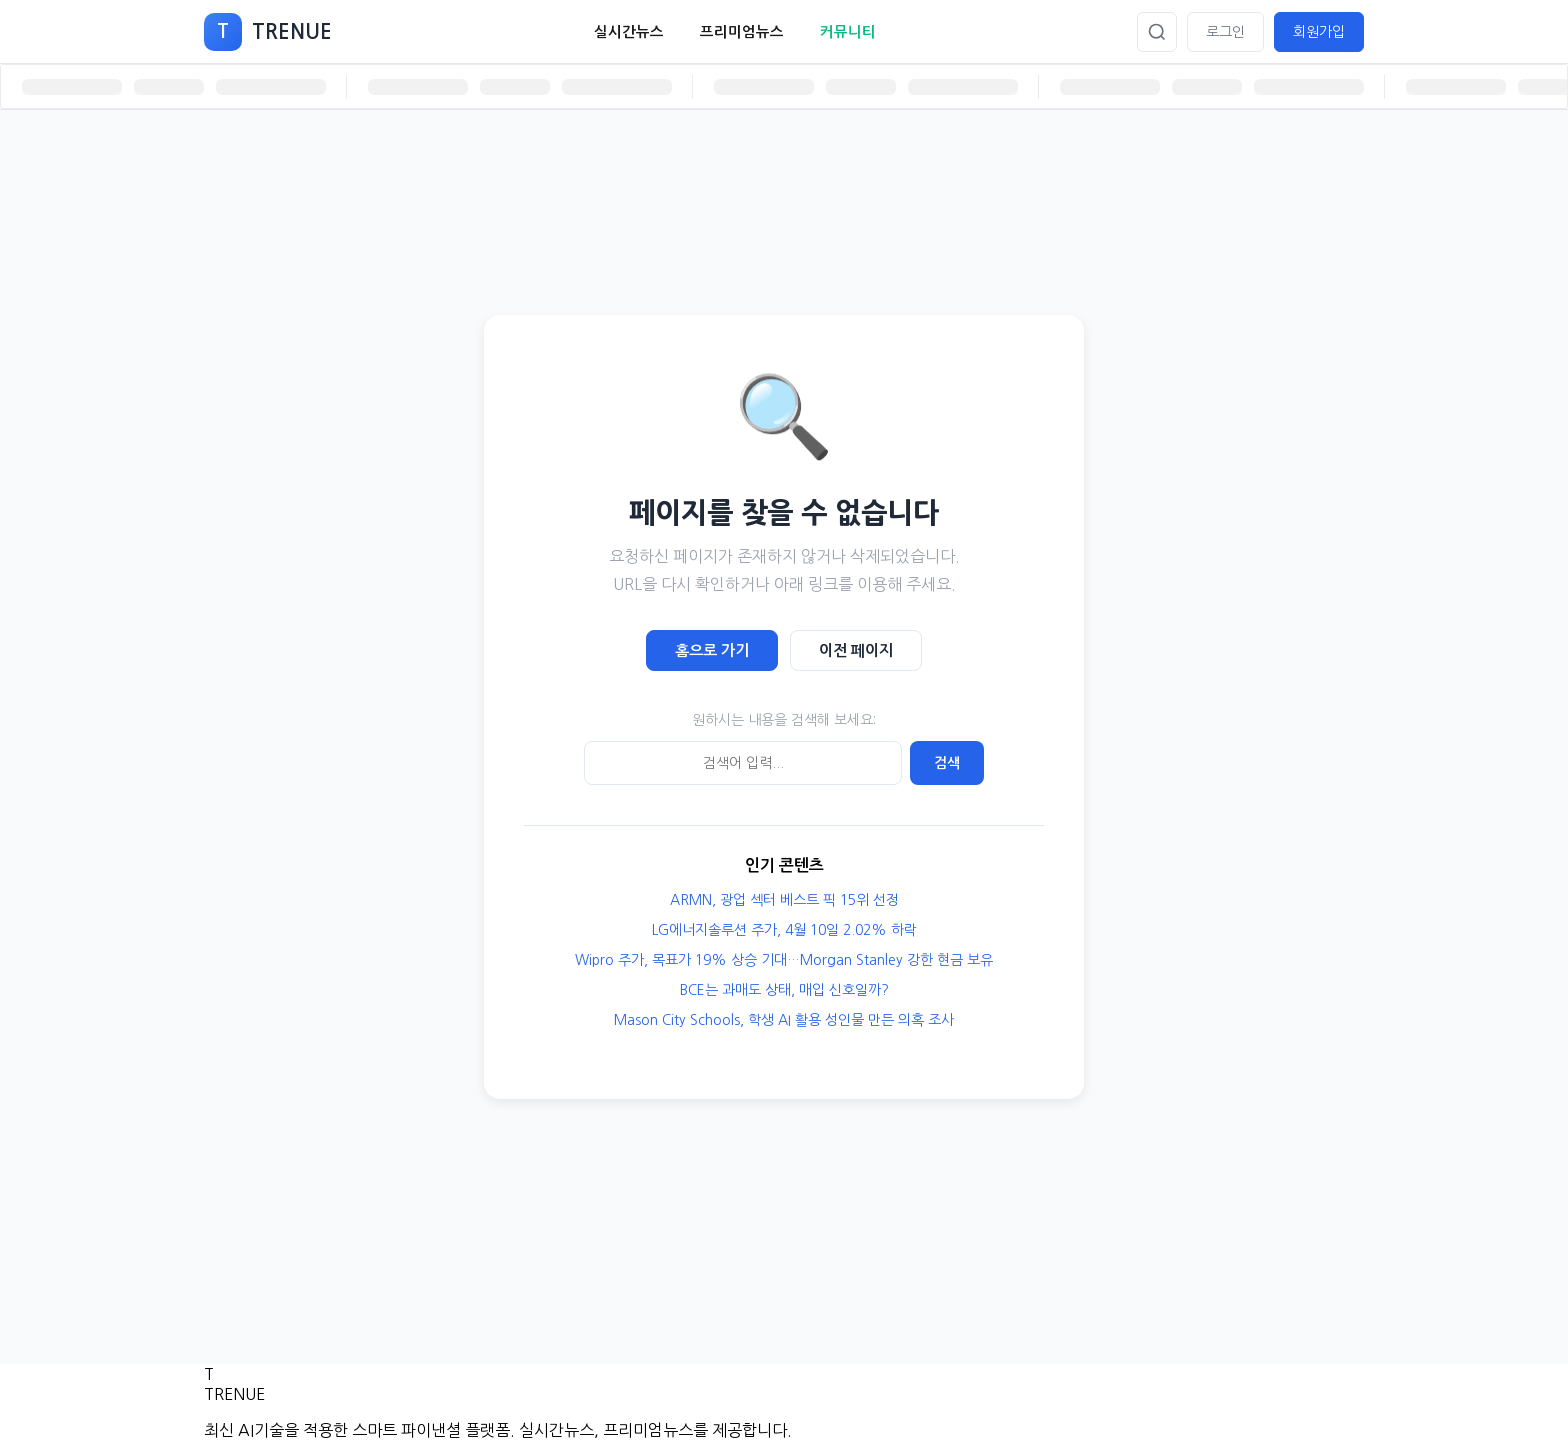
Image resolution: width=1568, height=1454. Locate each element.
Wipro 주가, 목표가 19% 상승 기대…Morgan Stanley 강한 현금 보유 (784, 960)
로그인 (1225, 32)
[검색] (1157, 32)
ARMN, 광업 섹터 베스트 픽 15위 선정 (784, 900)
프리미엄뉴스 (742, 32)
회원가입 (1319, 32)
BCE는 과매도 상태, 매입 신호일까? (784, 990)
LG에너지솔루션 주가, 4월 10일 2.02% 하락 (784, 930)
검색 (947, 763)
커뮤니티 (848, 32)
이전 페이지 (856, 650)
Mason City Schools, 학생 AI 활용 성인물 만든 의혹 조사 (784, 1020)
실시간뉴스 (629, 32)
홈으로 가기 (712, 650)
